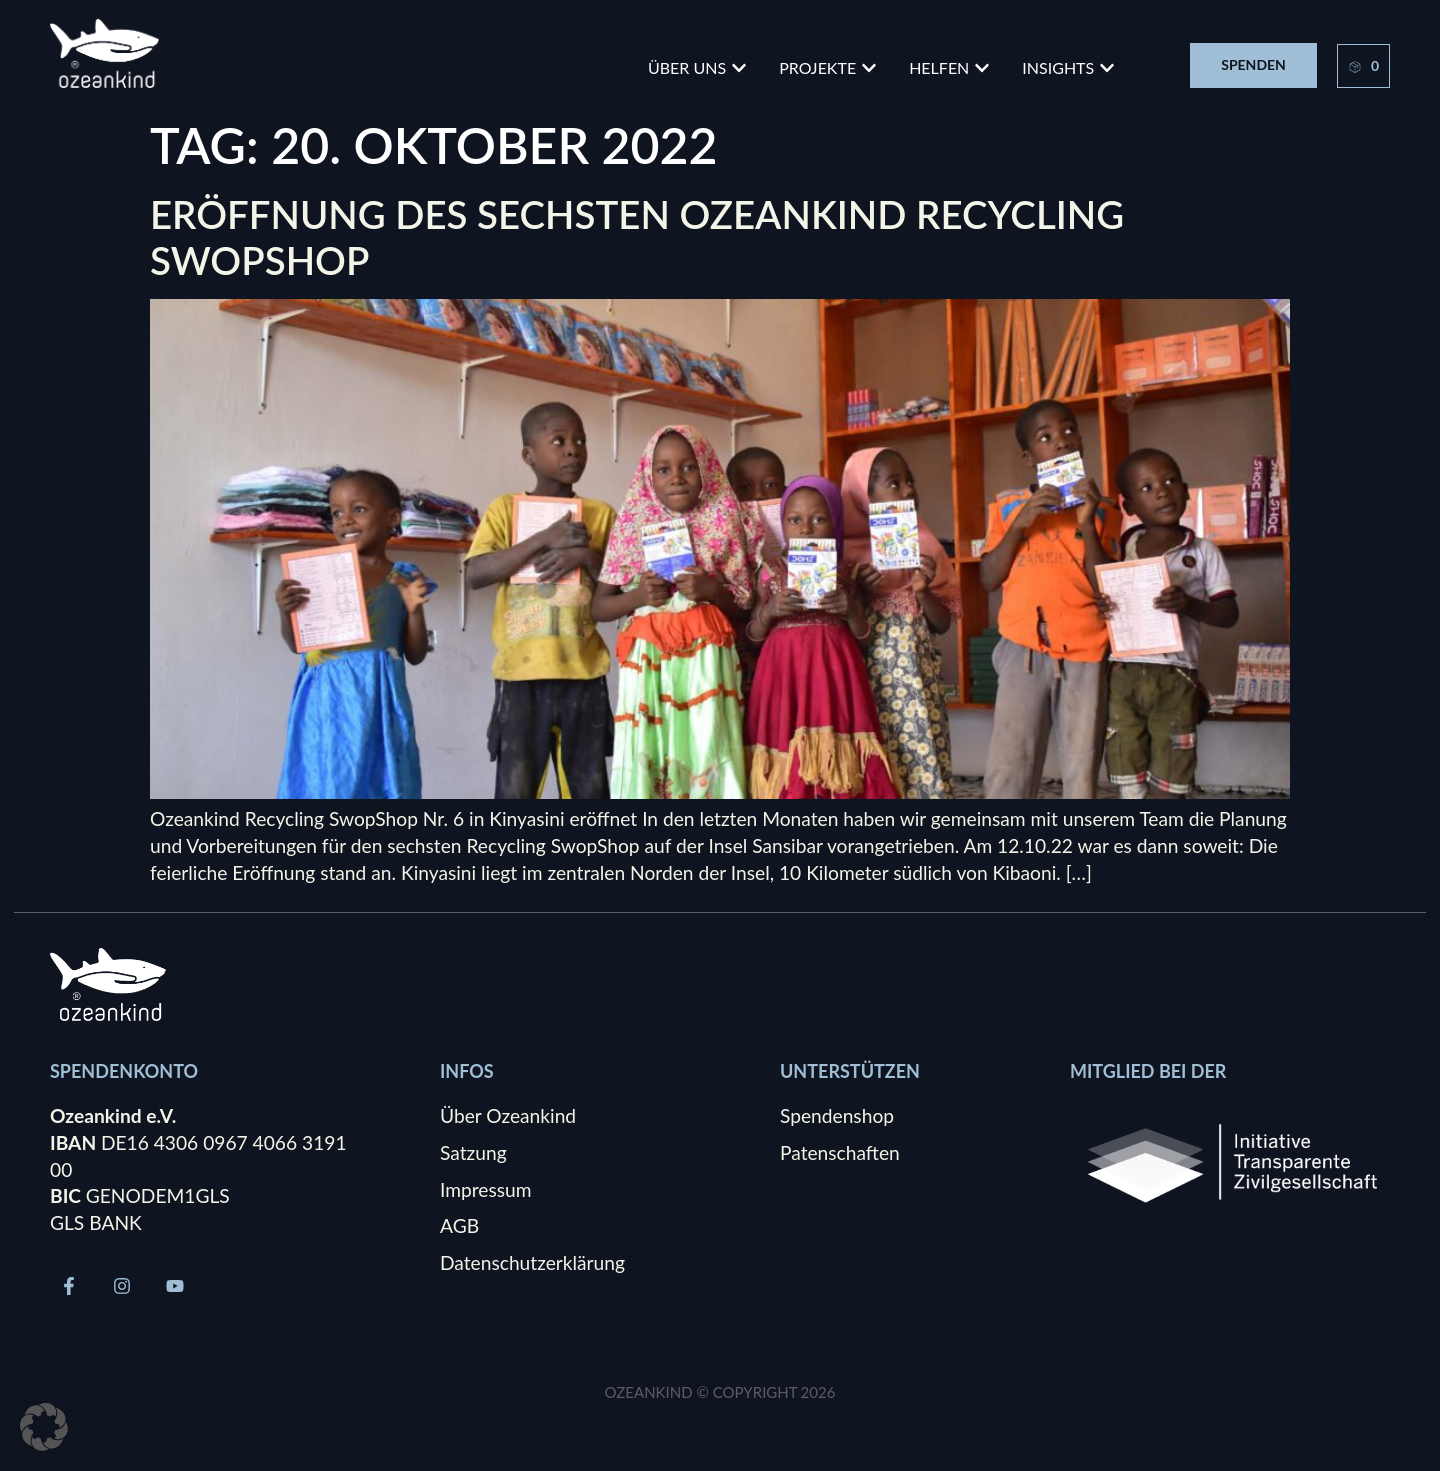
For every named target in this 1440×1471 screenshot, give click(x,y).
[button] (44, 1427)
